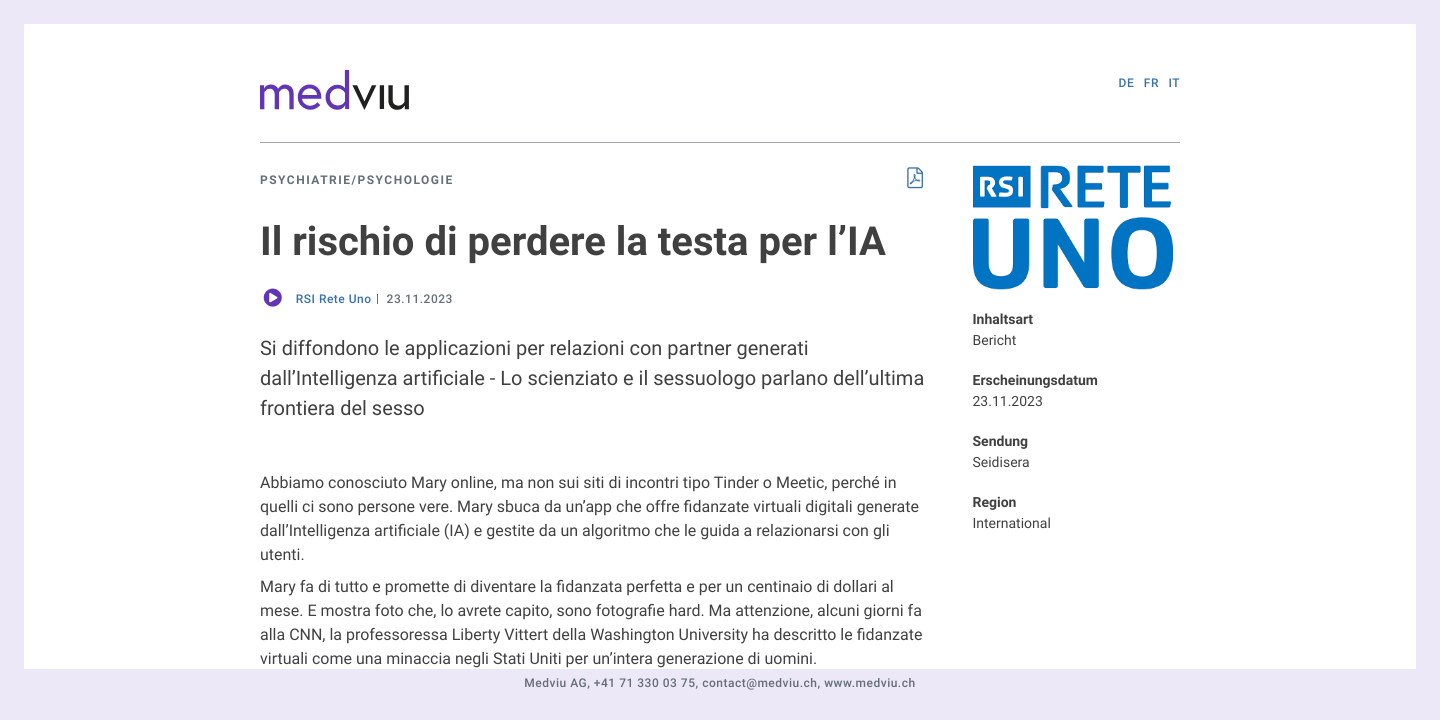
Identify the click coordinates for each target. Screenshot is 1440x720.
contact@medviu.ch (759, 683)
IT (1174, 83)
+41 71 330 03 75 (645, 683)
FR (1151, 83)
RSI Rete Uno (334, 299)
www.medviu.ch (870, 683)
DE (1127, 83)
